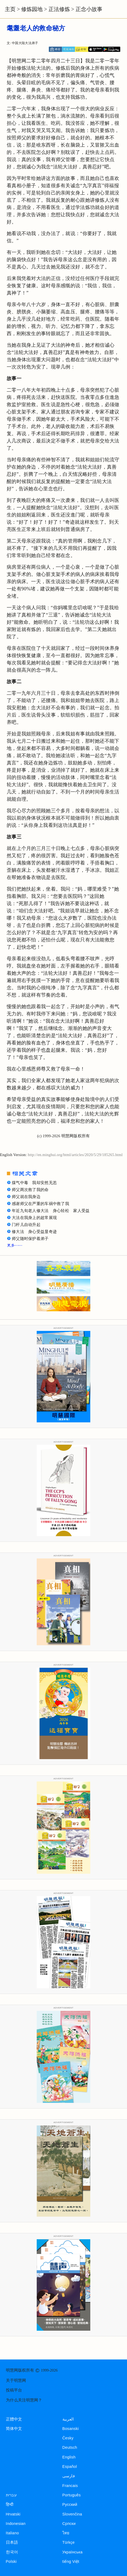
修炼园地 (32, 9)
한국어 (12, 2552)
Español (69, 2466)
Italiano (12, 2533)
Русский (69, 2504)
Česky (68, 2438)
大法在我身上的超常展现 (34, 1218)
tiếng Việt (70, 2561)
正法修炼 (59, 9)
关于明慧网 (16, 2380)
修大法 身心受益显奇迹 (34, 1231)
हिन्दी (10, 2504)
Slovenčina (72, 2514)
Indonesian (16, 2523)
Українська (72, 2552)
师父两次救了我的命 (30, 1190)
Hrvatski (13, 2514)
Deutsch (69, 2447)
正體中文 (14, 2419)
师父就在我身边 (26, 1197)
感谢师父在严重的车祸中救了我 (40, 1204)
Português (71, 2495)
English (69, 2457)
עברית (11, 2495)
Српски (69, 2523)
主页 (10, 9)
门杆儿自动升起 (26, 1225)
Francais (70, 2485)
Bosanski (70, 2428)
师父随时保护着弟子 (30, 1238)
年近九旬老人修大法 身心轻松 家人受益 (50, 1211)
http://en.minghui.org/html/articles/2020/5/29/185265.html (75, 1155)
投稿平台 (14, 2390)
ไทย (66, 2533)
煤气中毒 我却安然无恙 (34, 1183)
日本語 (12, 2542)
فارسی (68, 2476)
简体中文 (14, 2428)
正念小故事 (89, 9)
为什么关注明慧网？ (24, 2400)
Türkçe (68, 2542)
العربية (68, 2419)
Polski (11, 2561)
